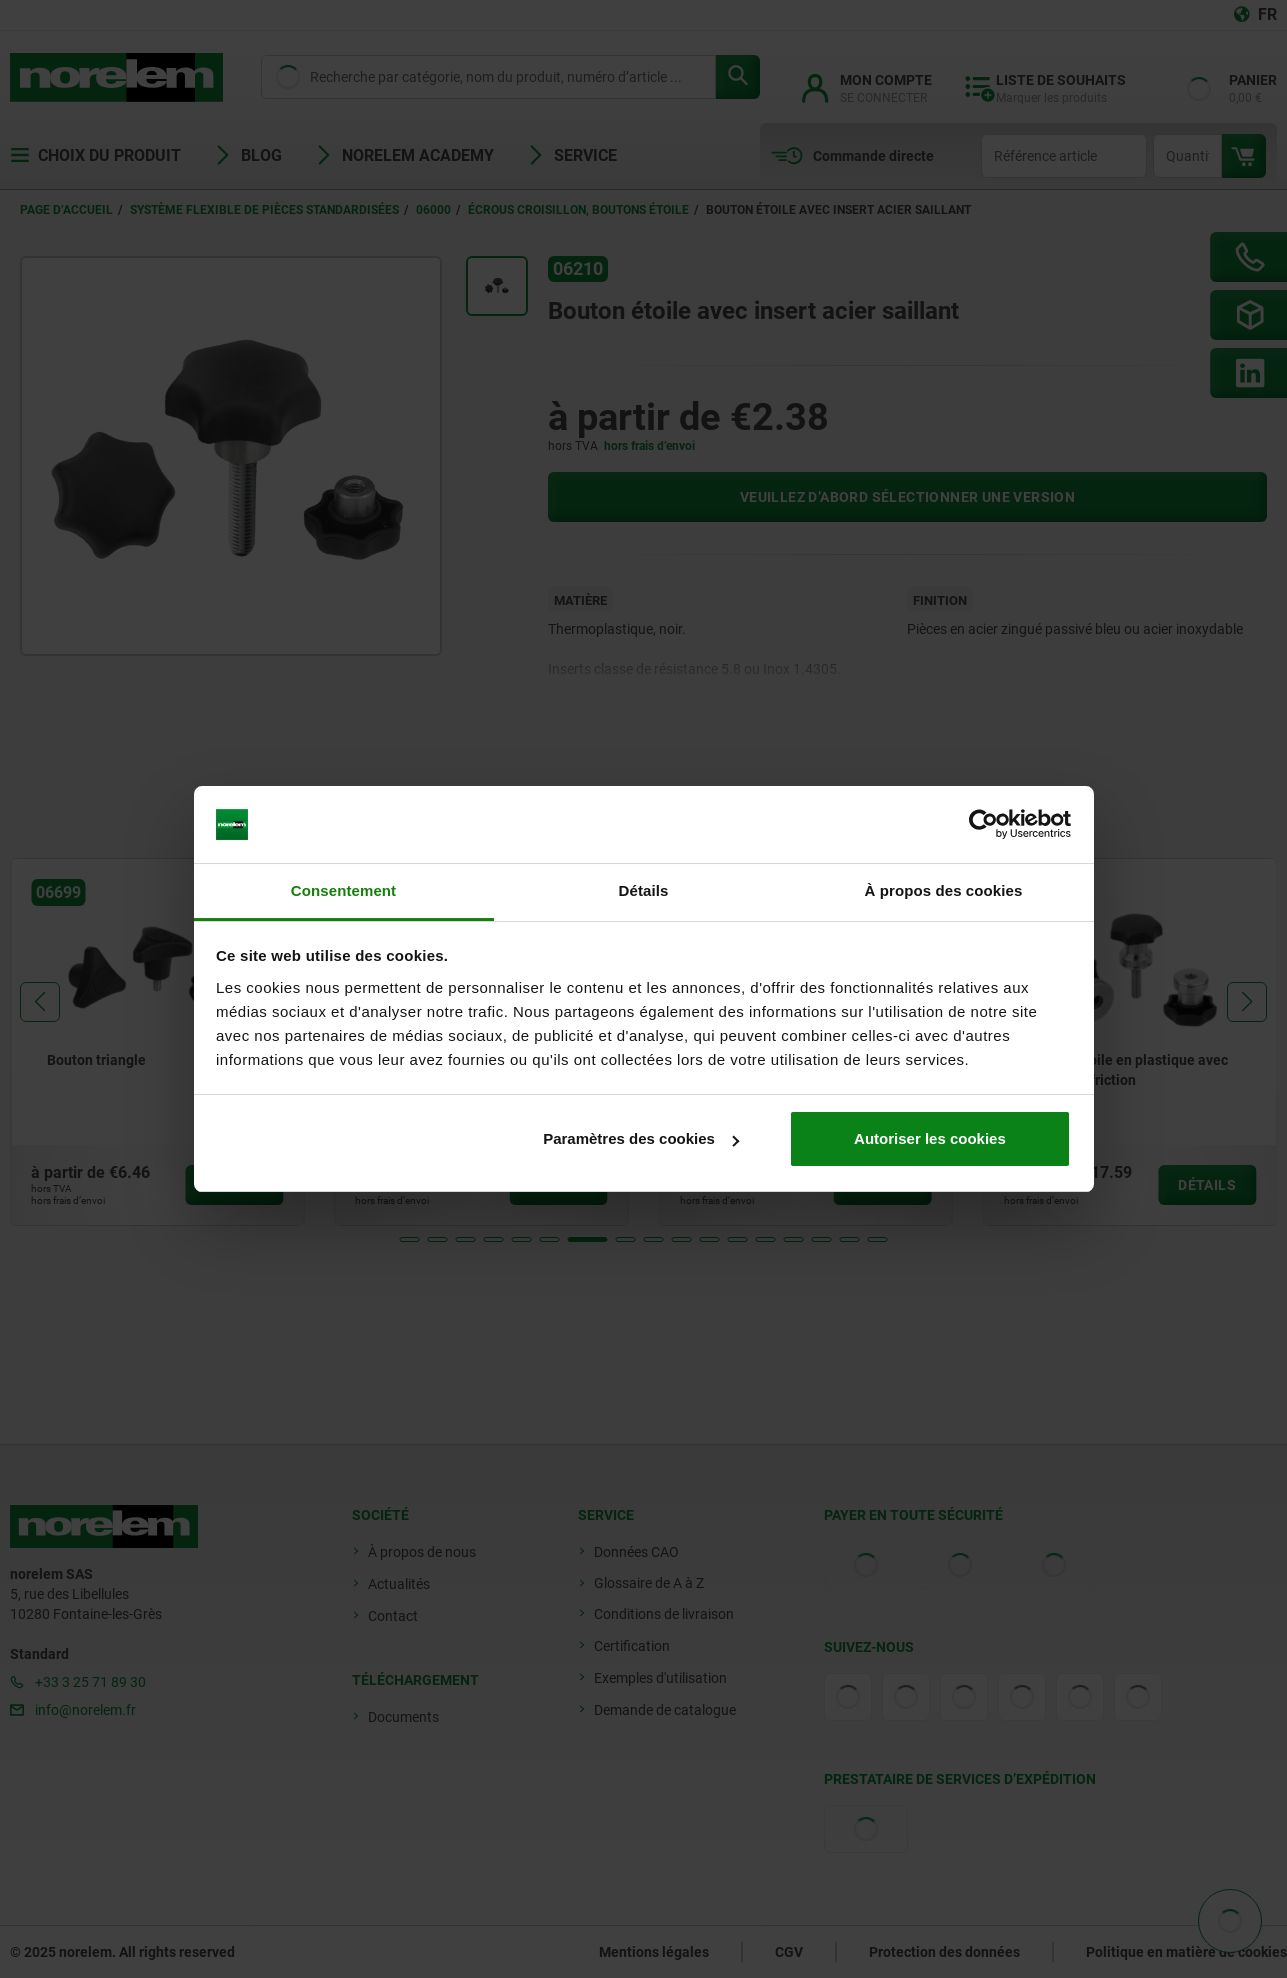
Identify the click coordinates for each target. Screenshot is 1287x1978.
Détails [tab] (644, 890)
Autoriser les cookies (930, 1138)
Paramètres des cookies (641, 1138)
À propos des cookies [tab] (944, 890)
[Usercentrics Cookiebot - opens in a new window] (983, 825)
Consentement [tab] (343, 890)
